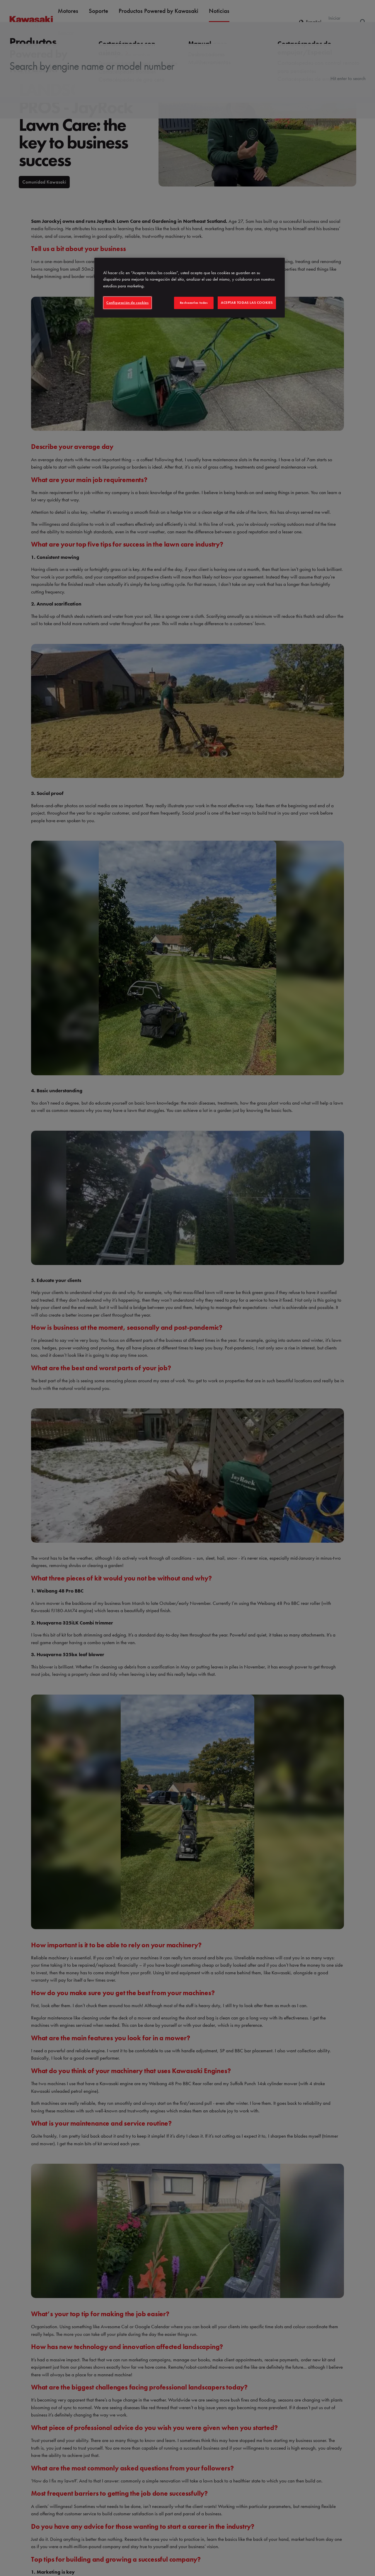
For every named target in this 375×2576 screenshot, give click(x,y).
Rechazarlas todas (194, 303)
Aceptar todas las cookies (247, 302)
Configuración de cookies (127, 302)
